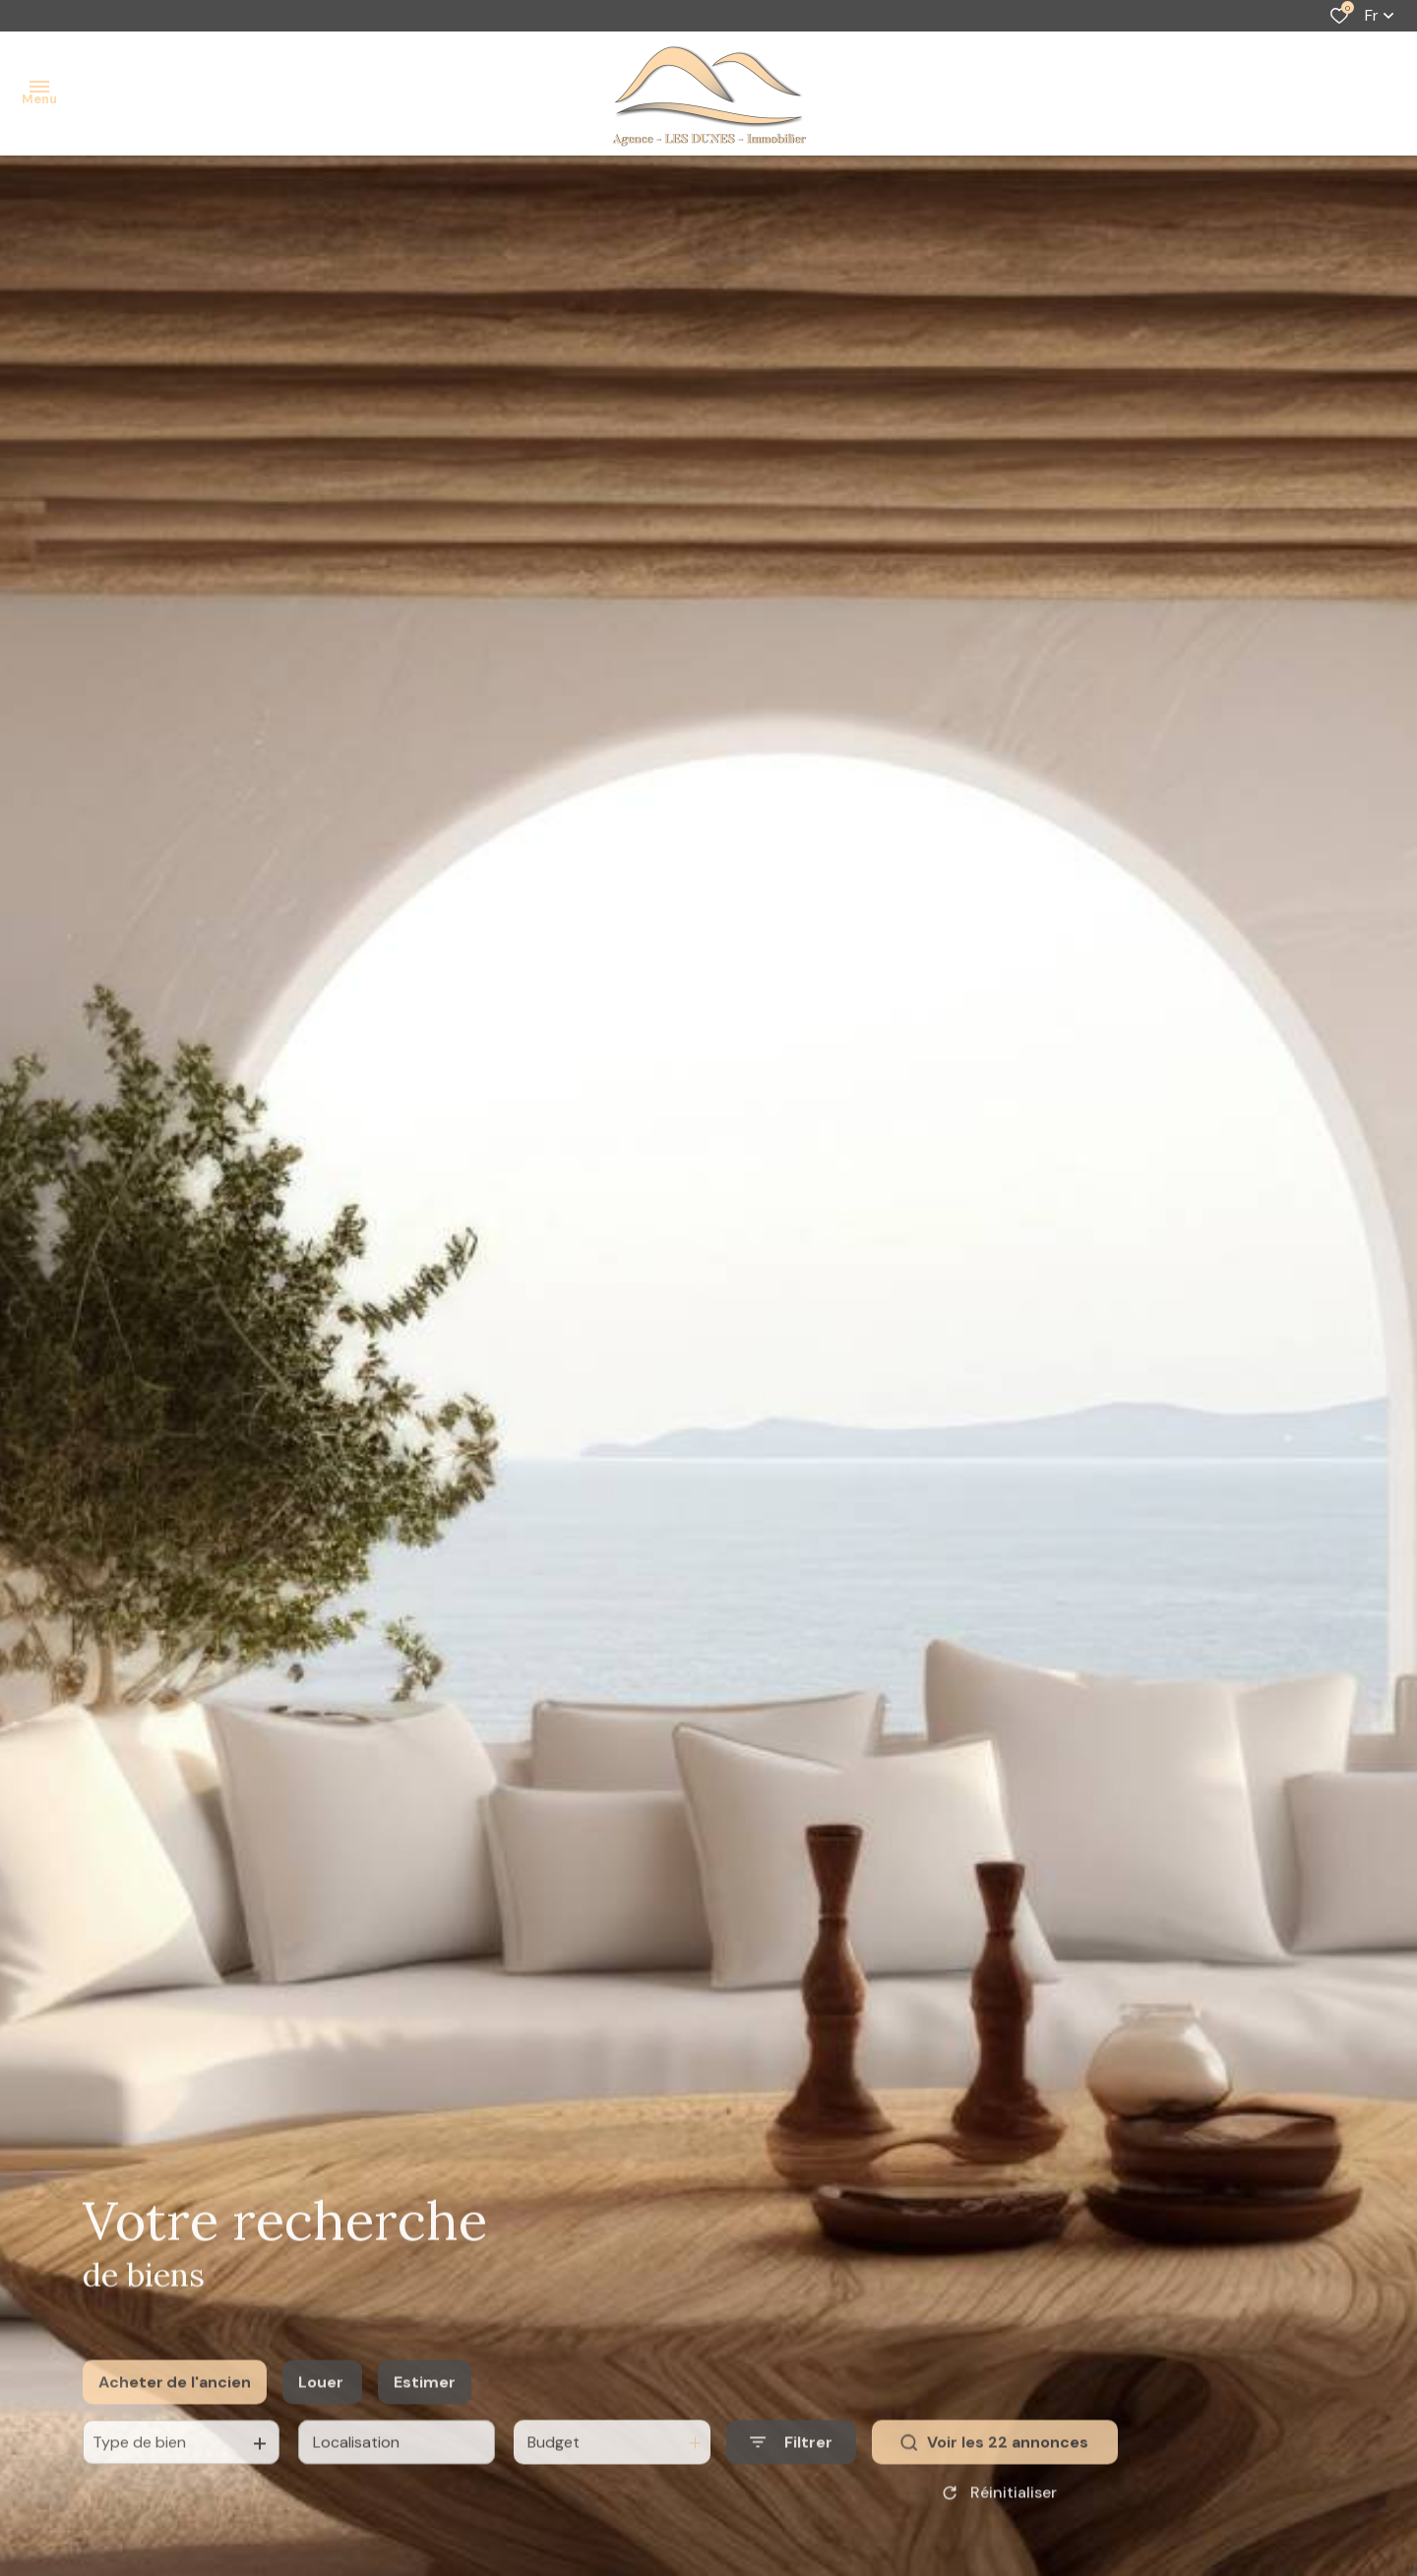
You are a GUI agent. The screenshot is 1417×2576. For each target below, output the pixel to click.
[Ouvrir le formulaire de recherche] (791, 2468)
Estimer (425, 2408)
